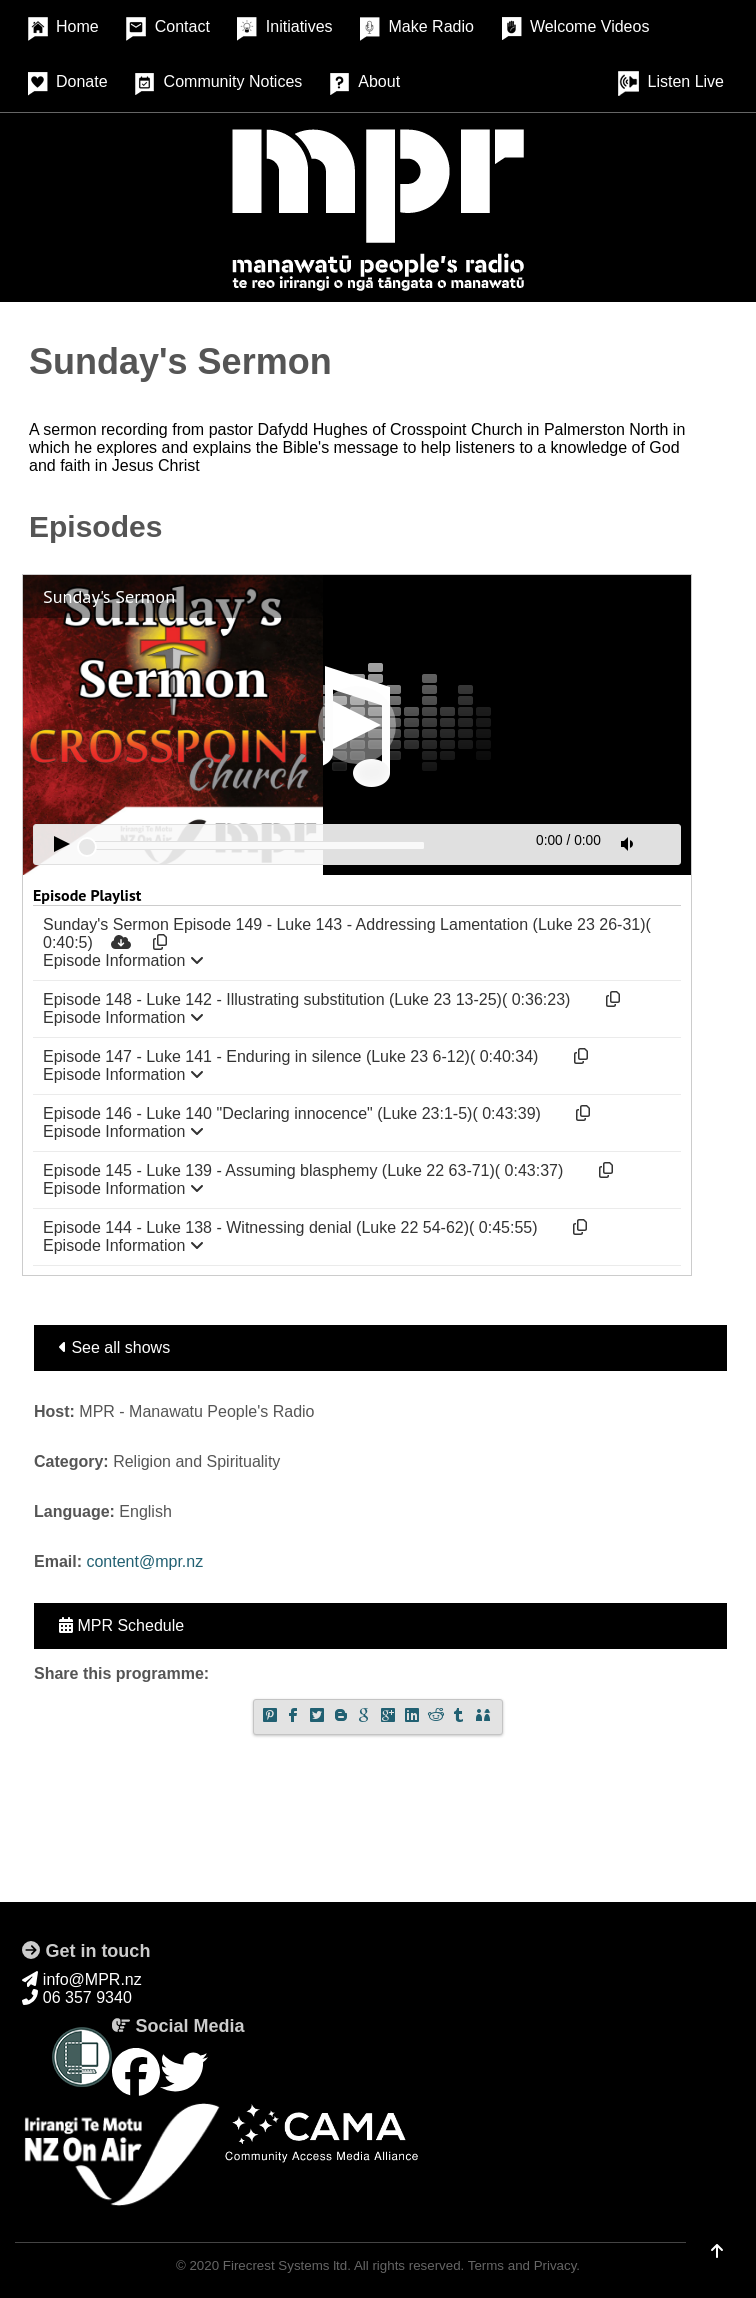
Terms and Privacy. (524, 2265)
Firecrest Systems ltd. (287, 2265)
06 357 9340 (76, 1997)
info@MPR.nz (81, 1979)
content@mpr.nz (144, 1561)
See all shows (114, 1347)
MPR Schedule (121, 1625)
